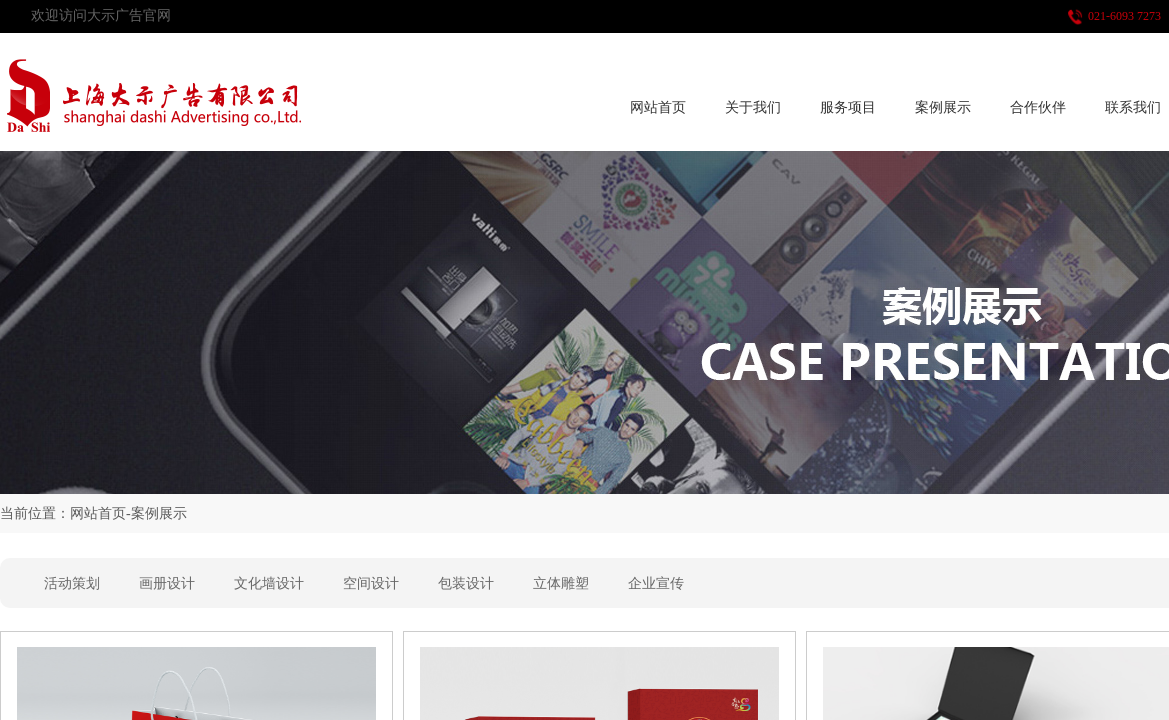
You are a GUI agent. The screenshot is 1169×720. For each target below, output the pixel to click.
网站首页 (658, 107)
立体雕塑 (561, 583)
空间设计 (371, 583)
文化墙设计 (269, 583)
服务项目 (848, 107)
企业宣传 (656, 583)
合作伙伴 (1038, 107)
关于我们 (753, 107)
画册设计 (167, 583)
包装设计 (466, 583)
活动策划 (72, 583)
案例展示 (943, 107)
